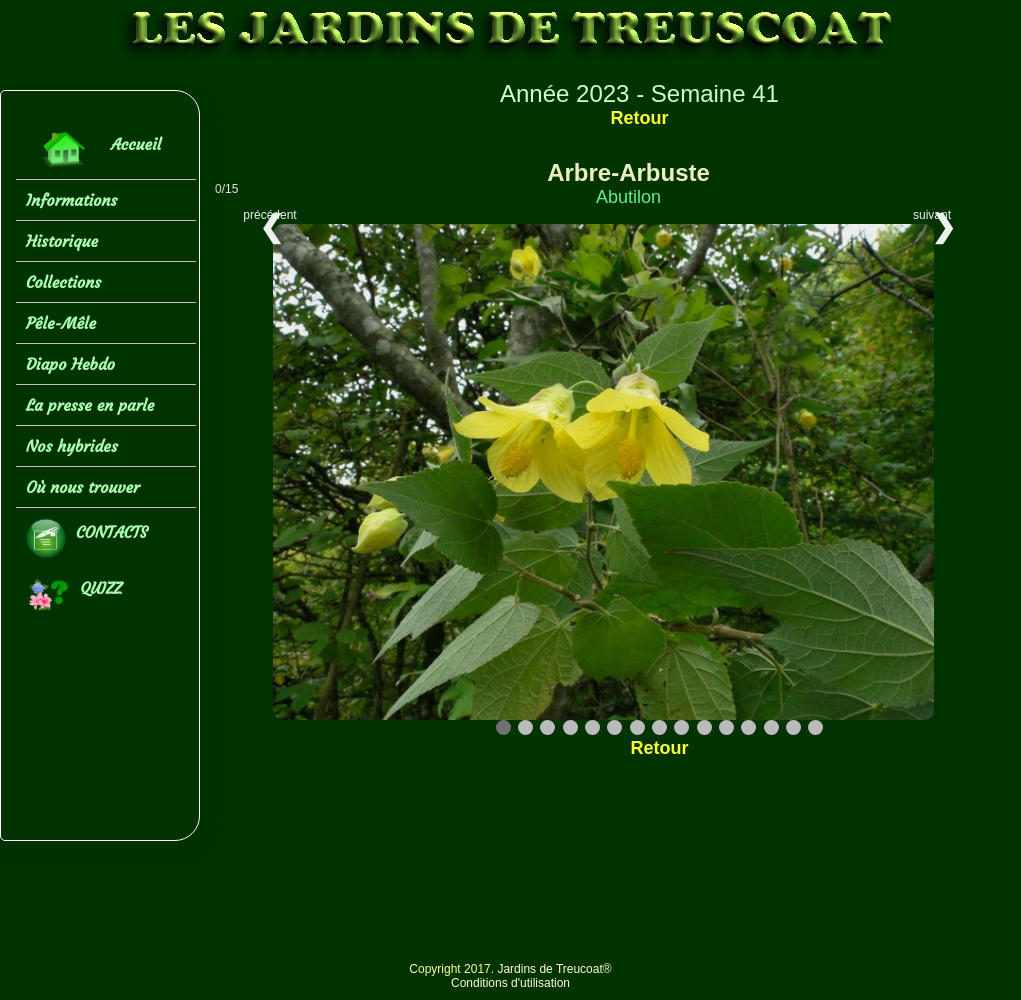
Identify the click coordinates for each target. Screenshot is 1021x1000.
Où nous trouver (83, 487)
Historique (62, 241)
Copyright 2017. (453, 969)
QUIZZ (74, 594)
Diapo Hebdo (70, 364)
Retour (639, 118)
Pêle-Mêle (61, 323)
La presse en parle (90, 405)
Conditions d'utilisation (510, 983)
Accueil (93, 149)
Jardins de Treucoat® (554, 969)
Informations (71, 200)
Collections (63, 282)
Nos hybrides (72, 446)
